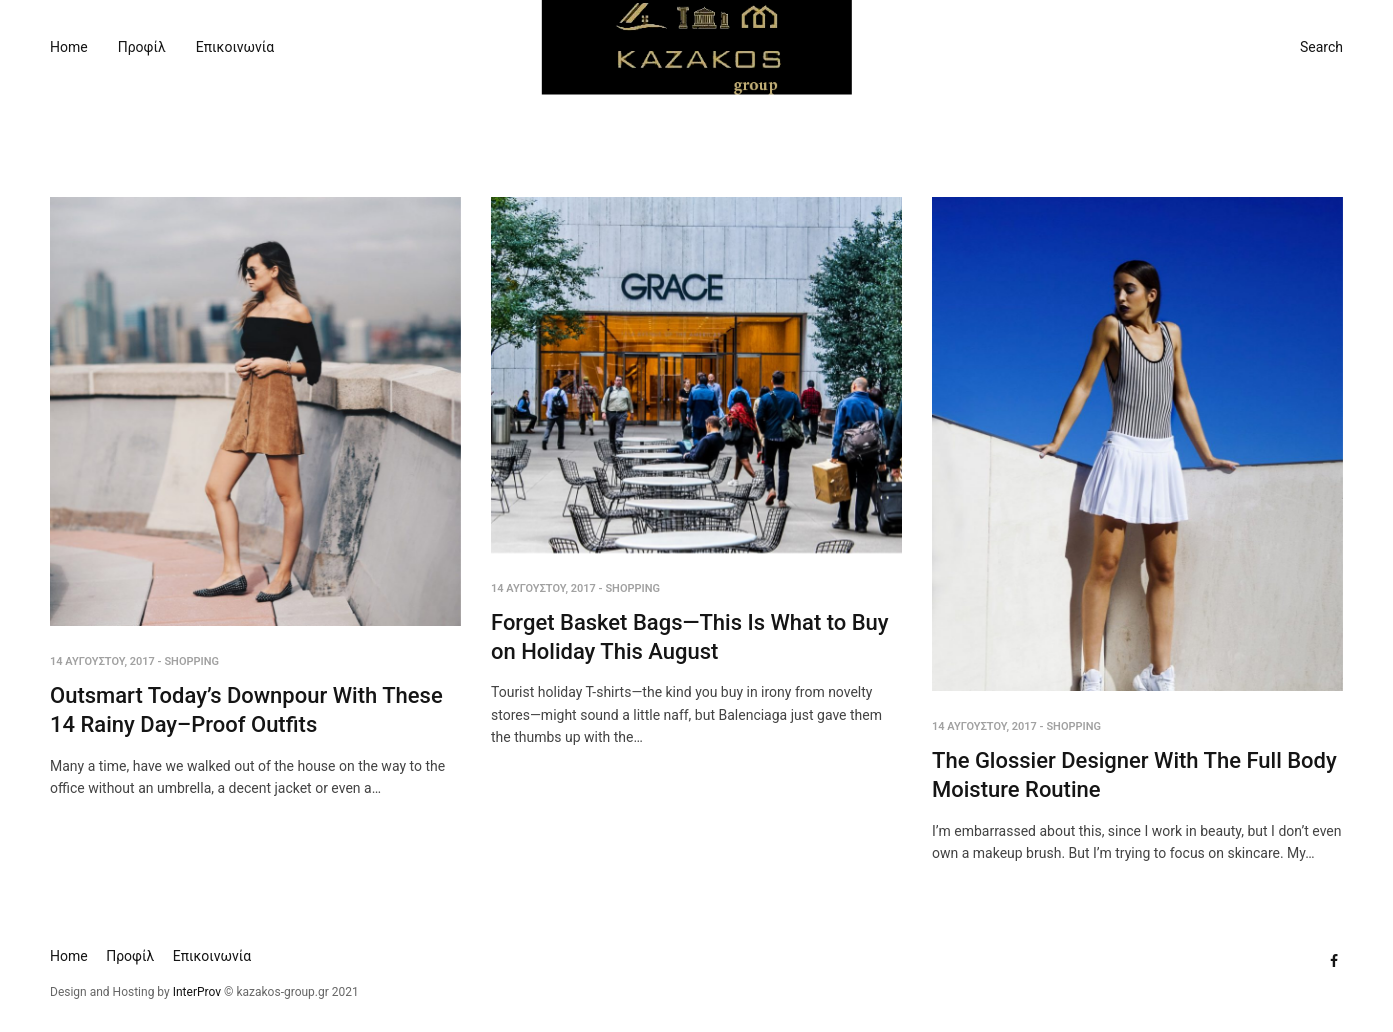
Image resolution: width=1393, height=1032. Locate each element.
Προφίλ (142, 47)
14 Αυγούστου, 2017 (102, 661)
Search (1321, 47)
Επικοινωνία (235, 47)
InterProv (195, 992)
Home (69, 47)
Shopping (191, 661)
